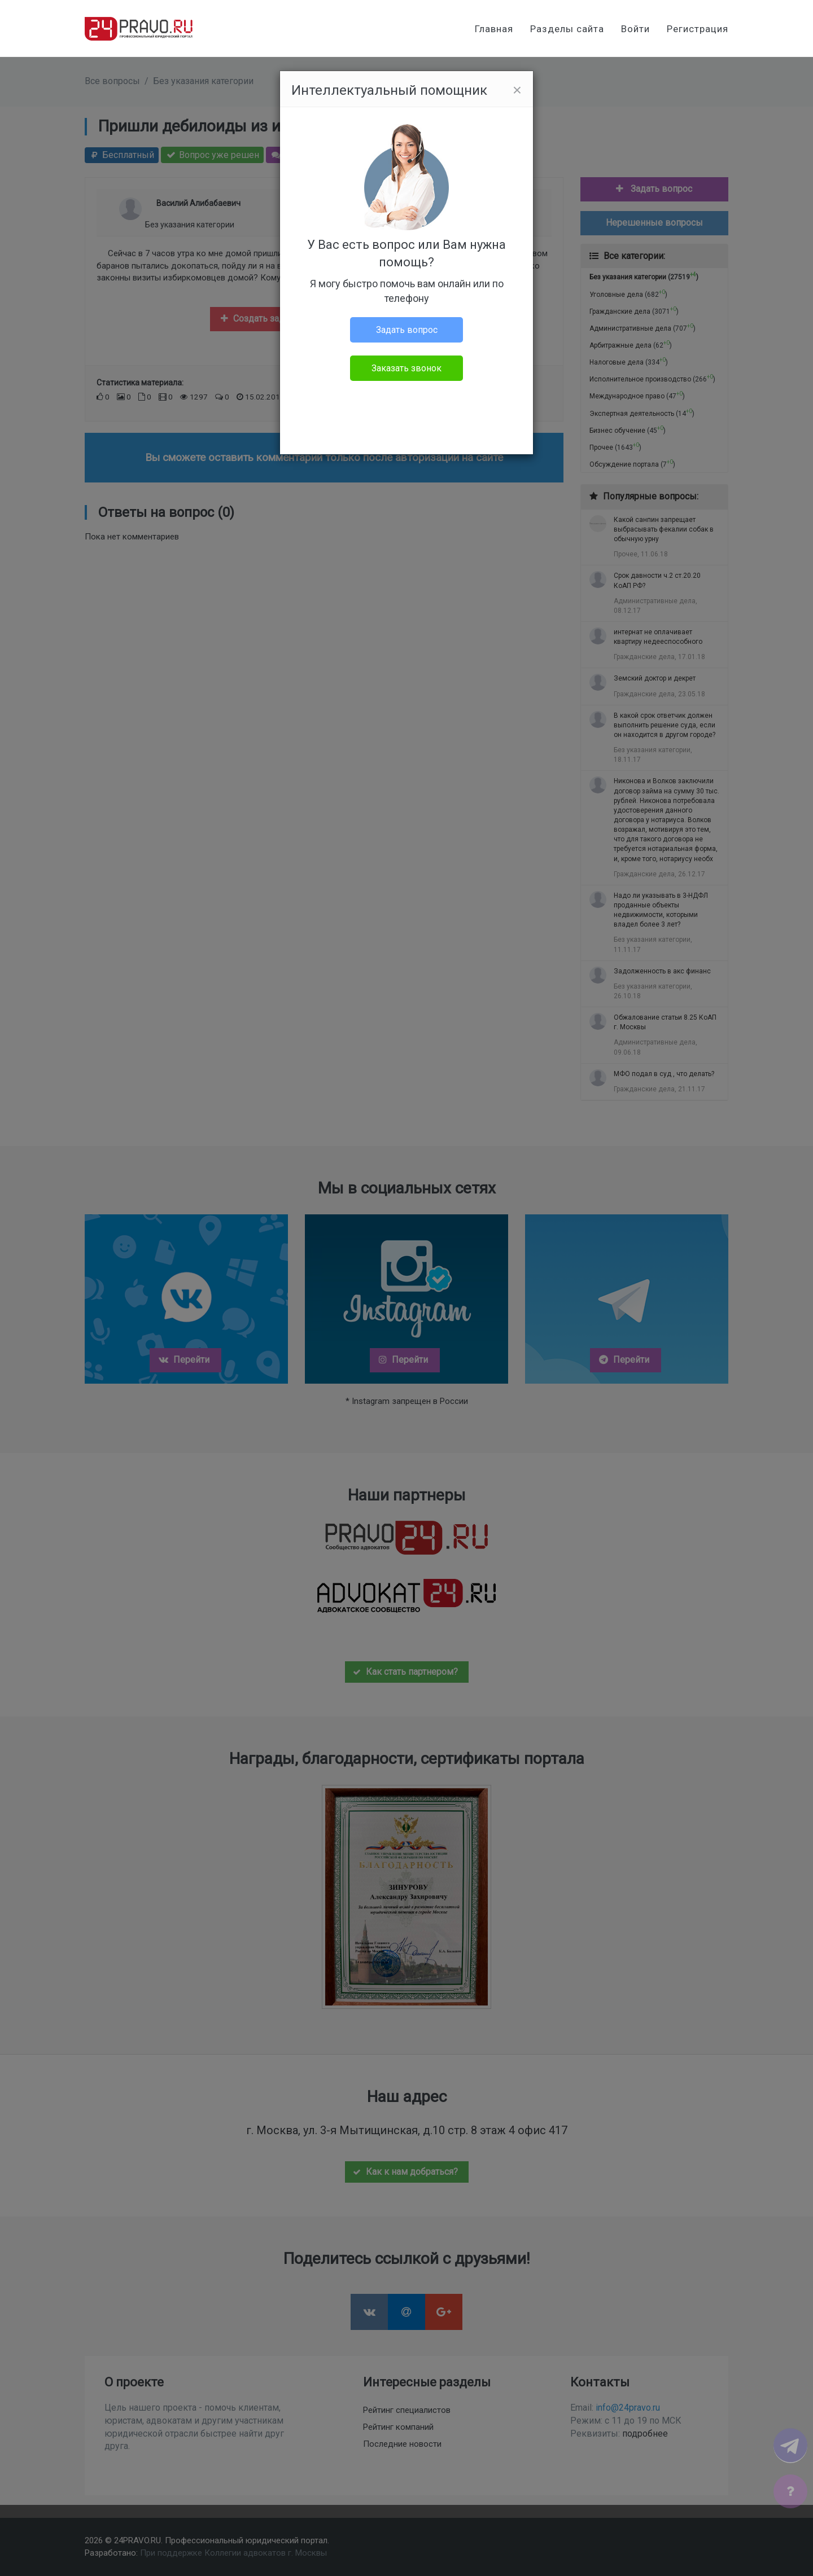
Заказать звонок (406, 368)
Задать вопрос (407, 329)
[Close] (517, 90)
